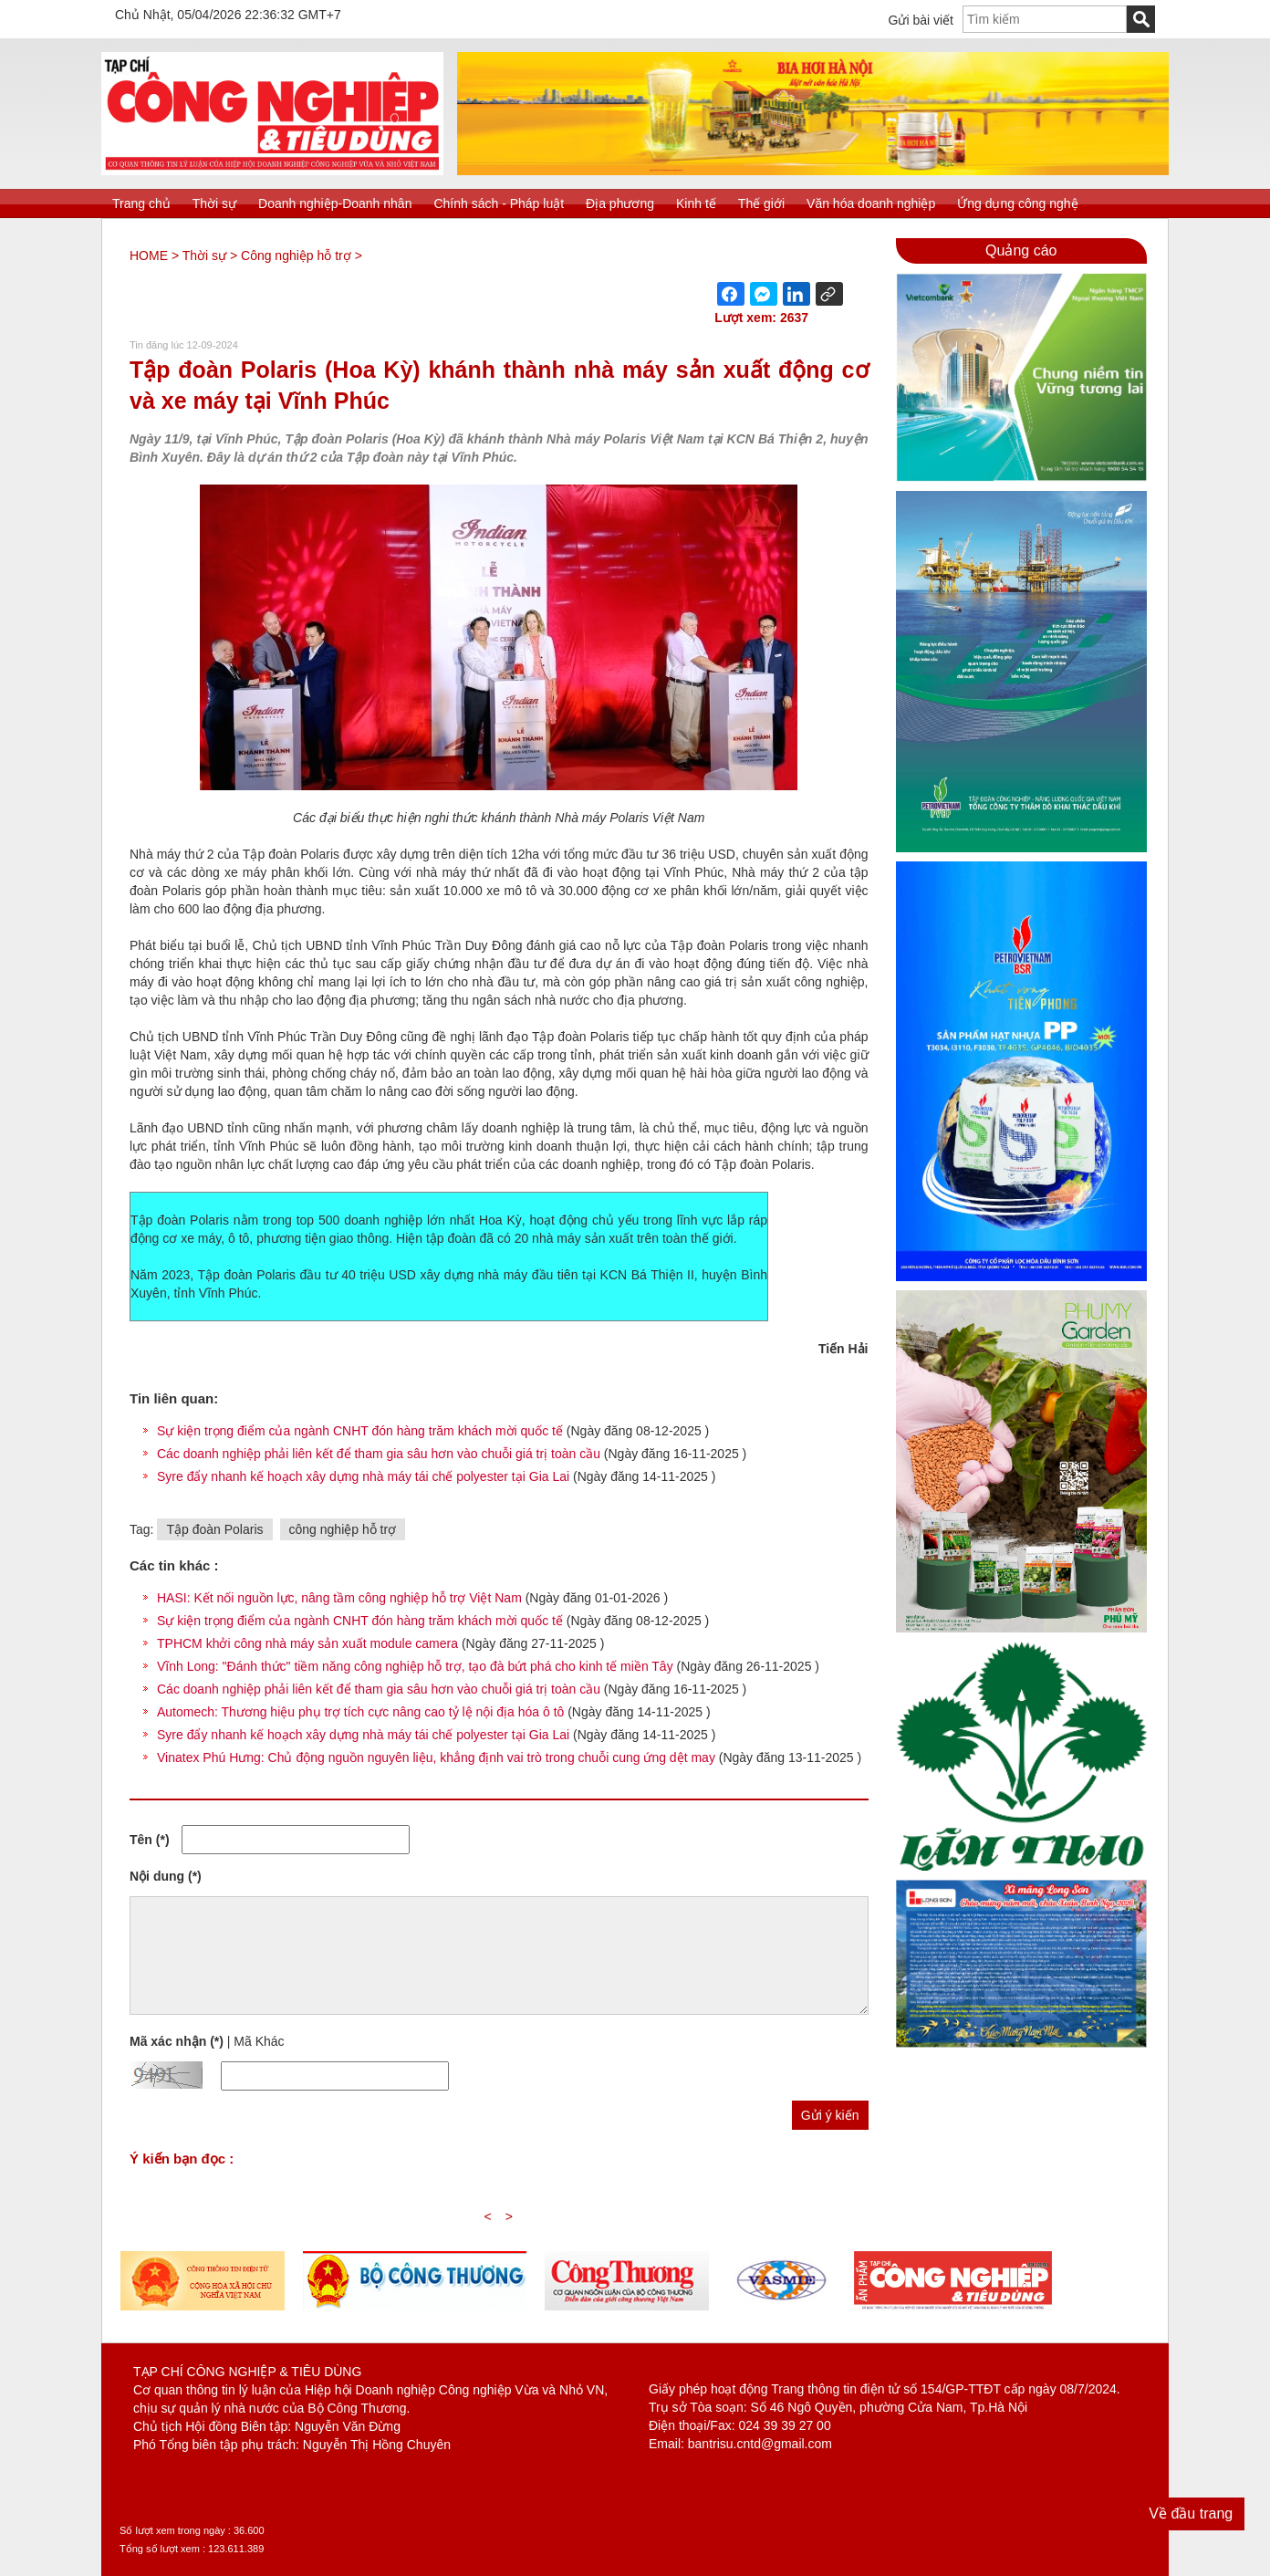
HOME (149, 255)
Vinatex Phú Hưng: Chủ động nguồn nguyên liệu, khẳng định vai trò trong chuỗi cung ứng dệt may (436, 1757)
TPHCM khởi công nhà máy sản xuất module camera (307, 1643)
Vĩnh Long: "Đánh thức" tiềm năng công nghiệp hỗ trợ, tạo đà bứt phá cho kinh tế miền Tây (415, 1666)
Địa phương (620, 203)
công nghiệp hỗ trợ (343, 1529)
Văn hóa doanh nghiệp (871, 203)
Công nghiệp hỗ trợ (296, 255)
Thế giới (761, 203)
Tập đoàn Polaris (214, 1529)
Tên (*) (150, 1839)
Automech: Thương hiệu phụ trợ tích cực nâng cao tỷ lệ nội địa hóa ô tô (360, 1712)
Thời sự (214, 203)
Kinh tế (696, 203)
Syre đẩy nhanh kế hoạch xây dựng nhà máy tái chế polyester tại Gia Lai (365, 1476)
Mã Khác (259, 2041)
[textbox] (1045, 19)
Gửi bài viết (921, 20)
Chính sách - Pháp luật (498, 203)
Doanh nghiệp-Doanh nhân (334, 203)
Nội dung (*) (166, 1876)
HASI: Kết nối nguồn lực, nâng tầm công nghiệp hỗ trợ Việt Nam (339, 1597)
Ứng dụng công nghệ (1017, 203)
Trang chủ (141, 203)
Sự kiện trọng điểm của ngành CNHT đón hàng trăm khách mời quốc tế (362, 1431)
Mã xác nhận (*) (177, 2041)
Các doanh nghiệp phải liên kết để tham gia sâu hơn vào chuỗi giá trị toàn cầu (380, 1453)
